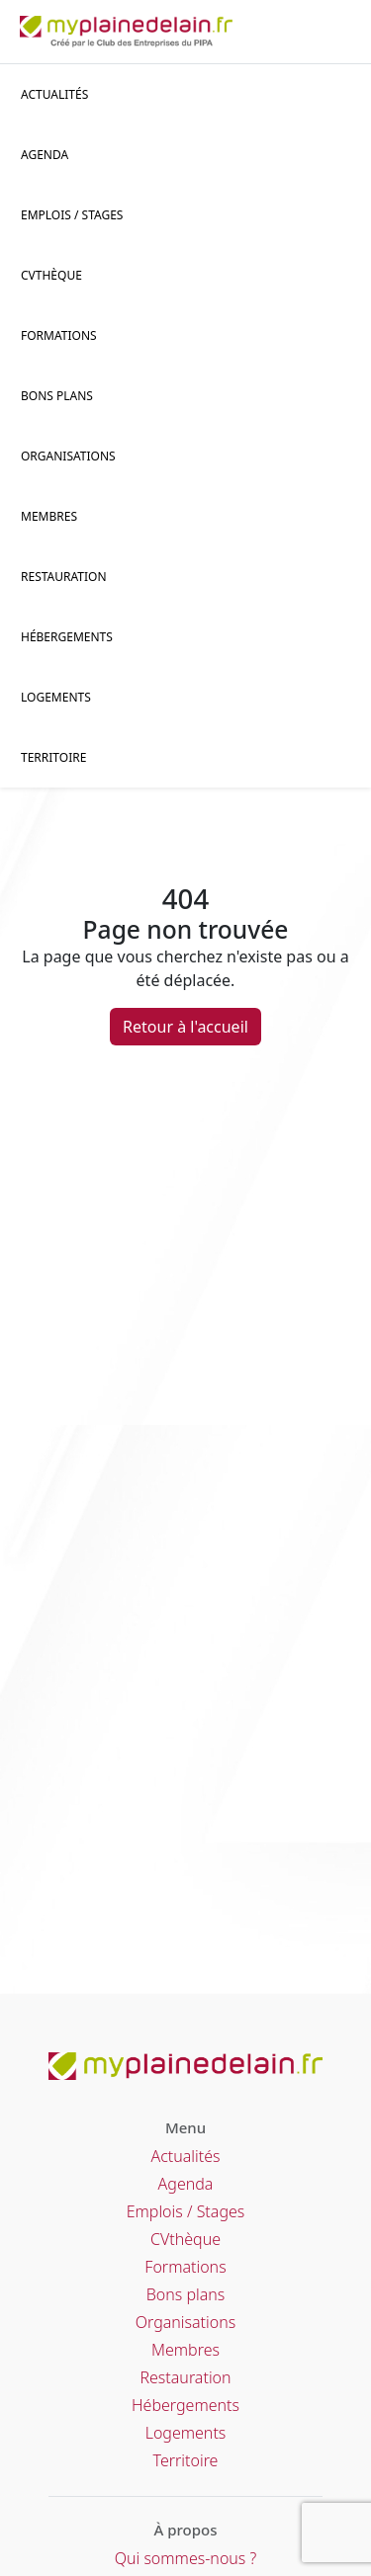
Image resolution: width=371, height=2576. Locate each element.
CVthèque (185, 2239)
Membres (49, 516)
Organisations (68, 456)
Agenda (44, 154)
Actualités (54, 94)
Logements (56, 697)
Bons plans (57, 395)
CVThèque (51, 275)
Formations (59, 335)
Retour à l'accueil (185, 1027)
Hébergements (67, 636)
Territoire (53, 757)
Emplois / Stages (186, 2211)
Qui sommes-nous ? (186, 2558)
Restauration (64, 576)
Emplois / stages (72, 215)
